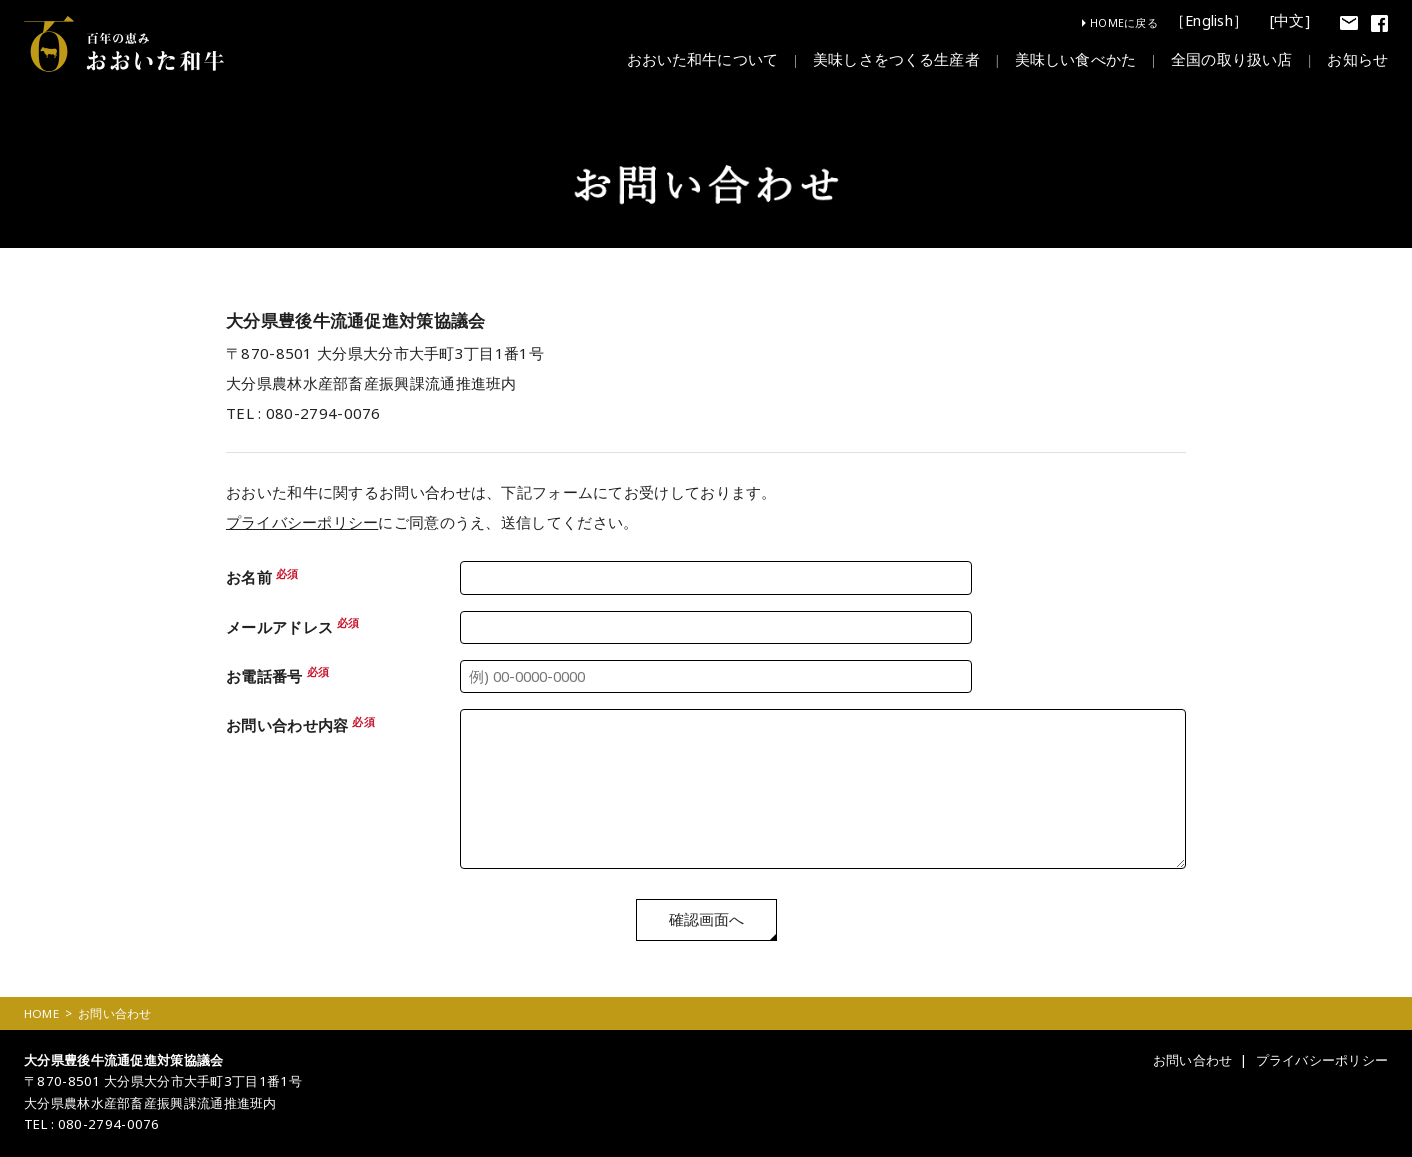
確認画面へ (706, 922)
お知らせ (1357, 61)
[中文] (1290, 21)
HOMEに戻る (1124, 23)
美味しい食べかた (1075, 61)
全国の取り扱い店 (1231, 61)
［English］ (1212, 21)
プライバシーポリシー (302, 522)
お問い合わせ (1192, 1062)
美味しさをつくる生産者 (896, 61)
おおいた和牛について (702, 61)
